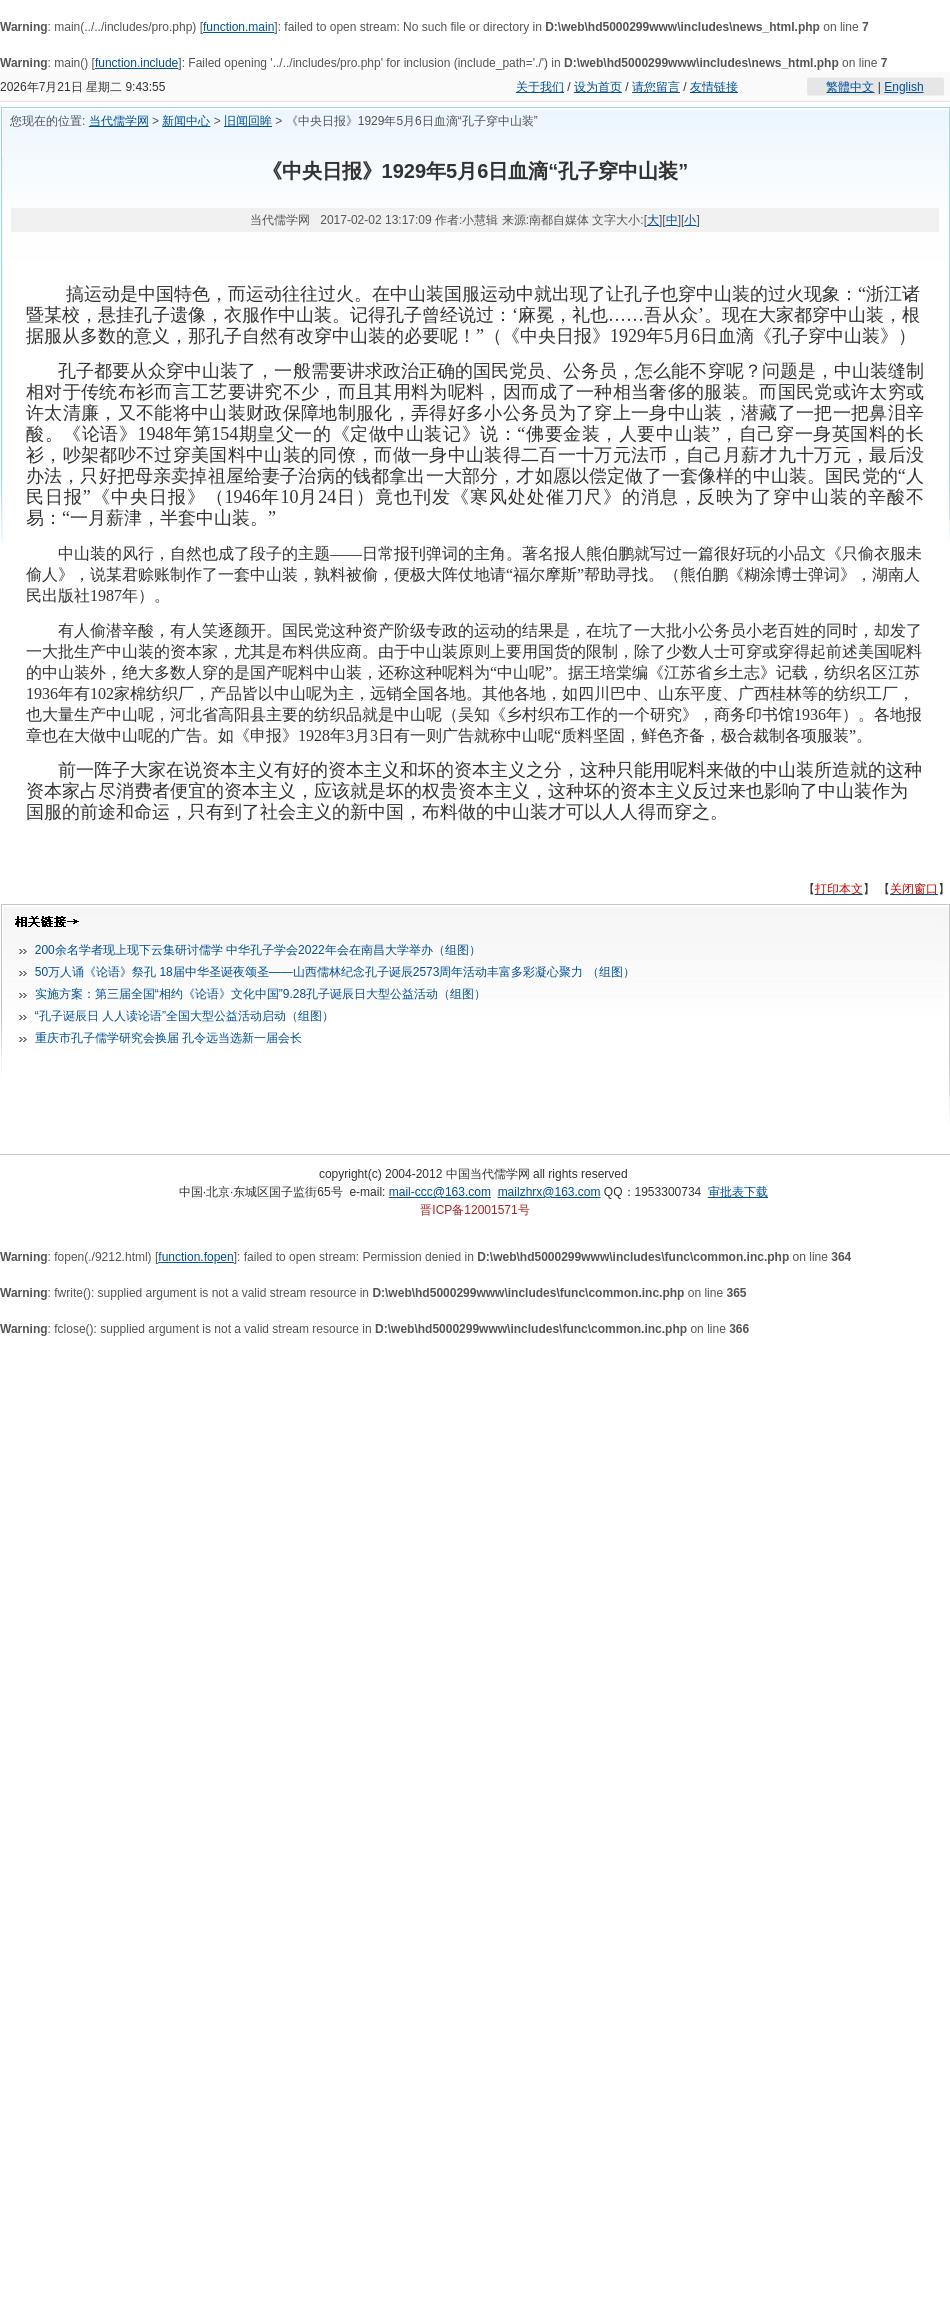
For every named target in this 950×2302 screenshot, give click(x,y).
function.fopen (195, 1257)
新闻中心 (186, 121)
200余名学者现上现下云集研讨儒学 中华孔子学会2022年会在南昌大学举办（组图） (258, 950)
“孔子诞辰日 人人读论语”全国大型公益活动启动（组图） (184, 1016)
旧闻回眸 (248, 121)
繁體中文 (850, 87)
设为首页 (598, 87)
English (903, 87)
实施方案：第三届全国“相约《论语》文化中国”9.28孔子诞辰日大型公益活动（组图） (260, 994)
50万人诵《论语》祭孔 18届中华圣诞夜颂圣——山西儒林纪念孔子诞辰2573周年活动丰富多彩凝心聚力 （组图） (335, 972)
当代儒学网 (119, 121)
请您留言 (656, 87)
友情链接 (714, 87)
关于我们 (540, 87)
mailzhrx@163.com (549, 1192)
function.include (136, 63)
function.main (238, 27)
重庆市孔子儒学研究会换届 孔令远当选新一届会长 (168, 1038)
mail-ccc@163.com (440, 1192)
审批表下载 (738, 1192)
